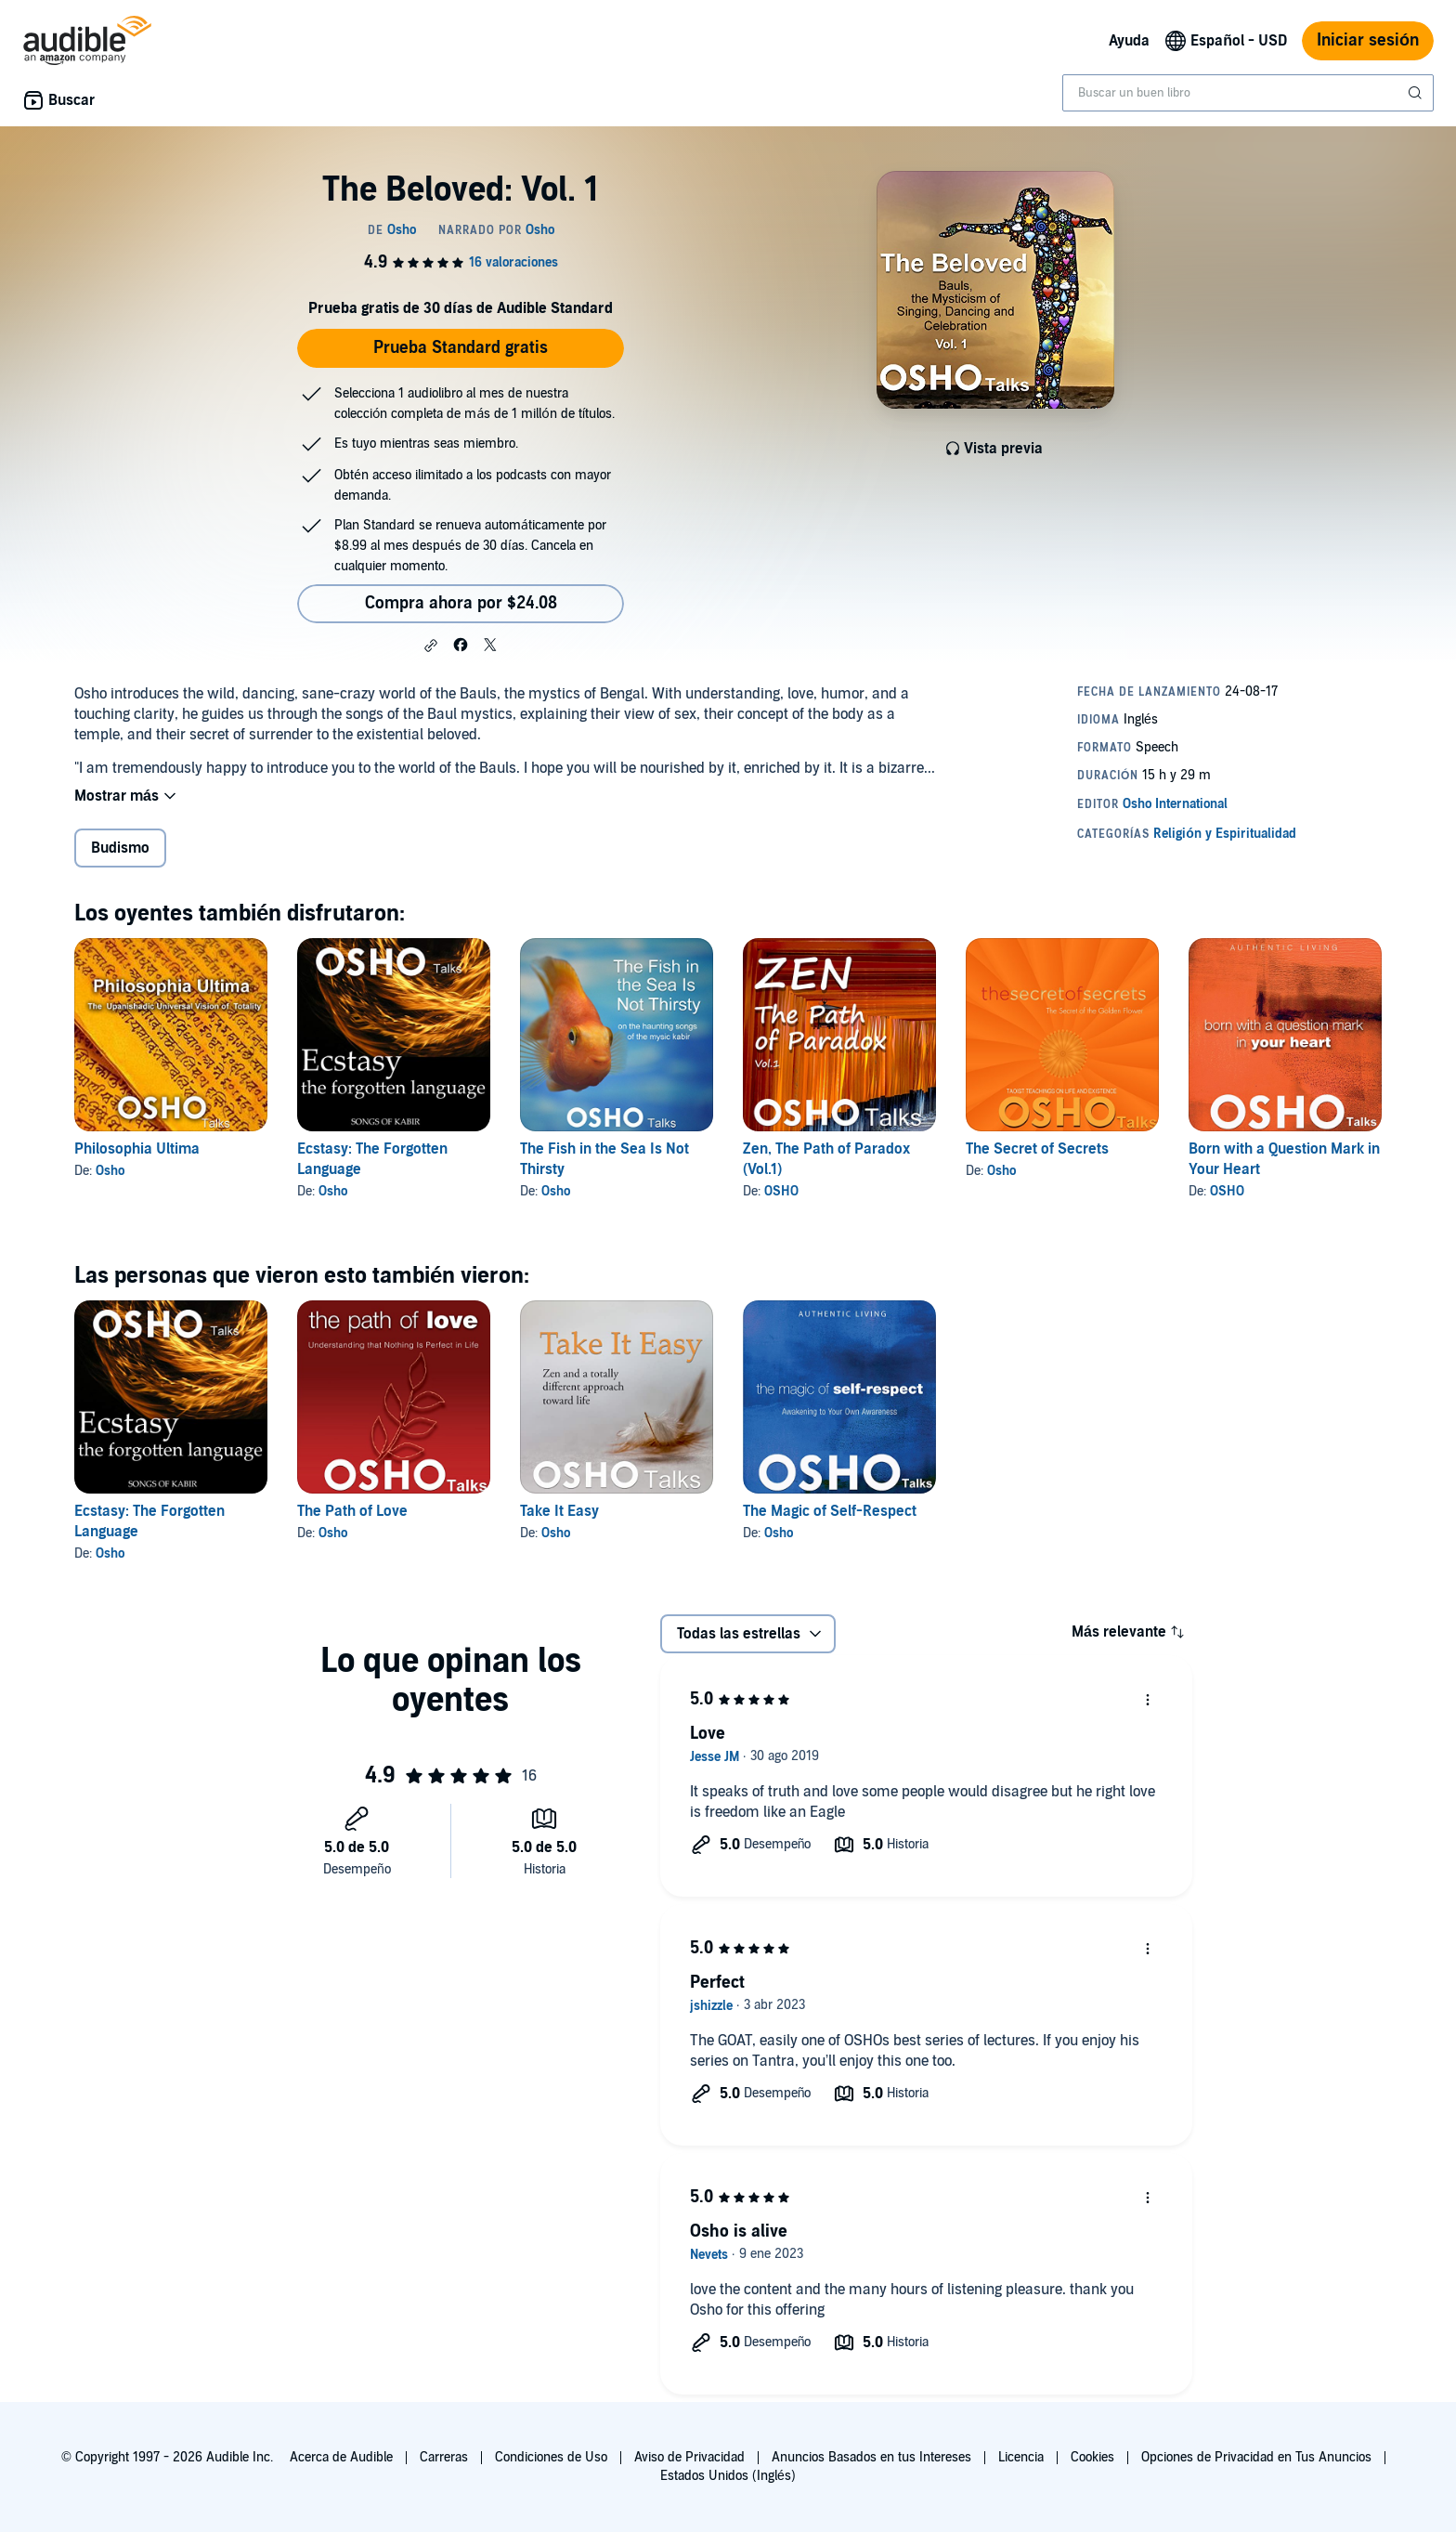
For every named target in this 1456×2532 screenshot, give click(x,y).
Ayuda (1129, 41)
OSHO (781, 1191)
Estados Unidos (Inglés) (728, 2476)
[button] (430, 645)
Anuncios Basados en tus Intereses (871, 2457)
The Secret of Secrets (1037, 1149)
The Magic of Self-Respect (829, 1511)
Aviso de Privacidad (689, 2457)
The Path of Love (352, 1511)
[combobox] (1248, 92)
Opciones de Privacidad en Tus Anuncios (1256, 2457)
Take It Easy (559, 1511)
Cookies (1092, 2457)
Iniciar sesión (1368, 40)
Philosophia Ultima (137, 1149)
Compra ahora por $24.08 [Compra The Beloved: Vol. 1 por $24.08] (461, 603)
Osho (110, 1171)
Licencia (1021, 2457)
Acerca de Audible (341, 2457)
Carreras (444, 2457)
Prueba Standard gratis (460, 348)
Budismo (120, 848)
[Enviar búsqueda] (1417, 92)
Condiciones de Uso (551, 2457)
